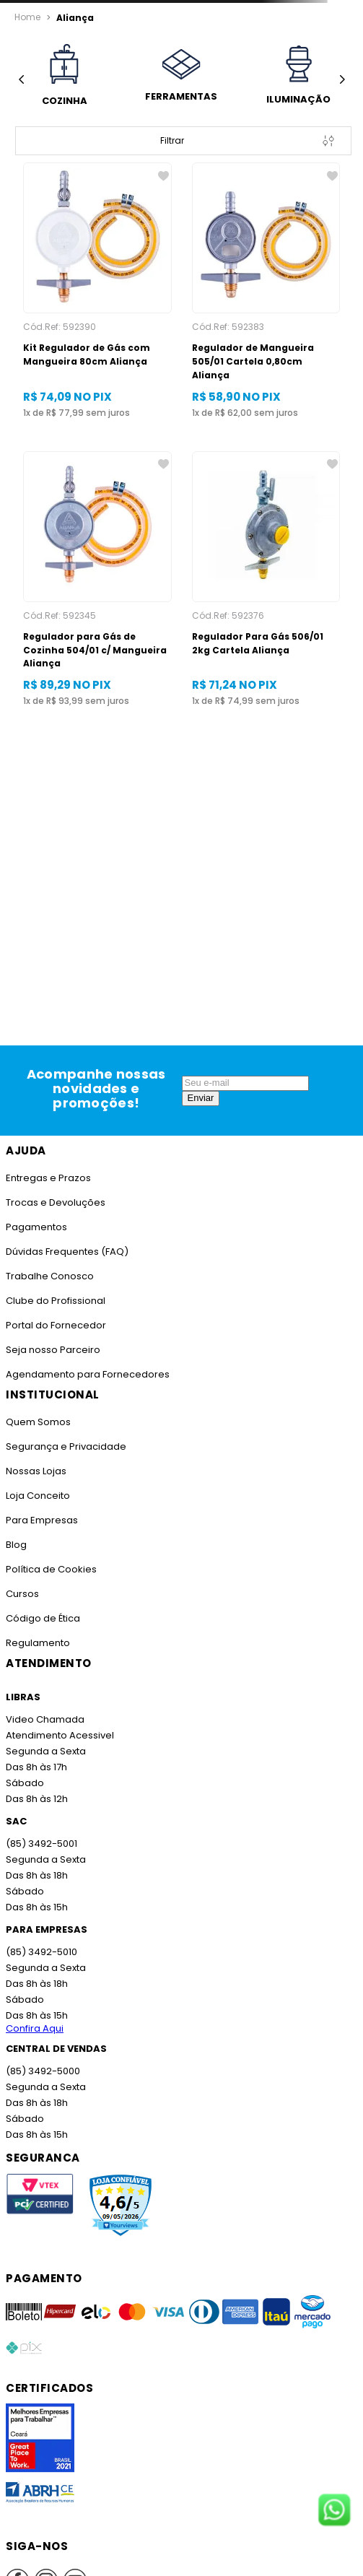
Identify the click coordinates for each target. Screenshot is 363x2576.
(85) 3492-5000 (43, 2071)
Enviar (201, 1097)
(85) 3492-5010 (41, 1952)
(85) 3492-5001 (41, 1843)
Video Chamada (45, 1719)
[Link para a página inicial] (27, 17)
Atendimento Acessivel (60, 1735)
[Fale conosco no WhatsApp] (334, 2511)
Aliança (75, 18)
